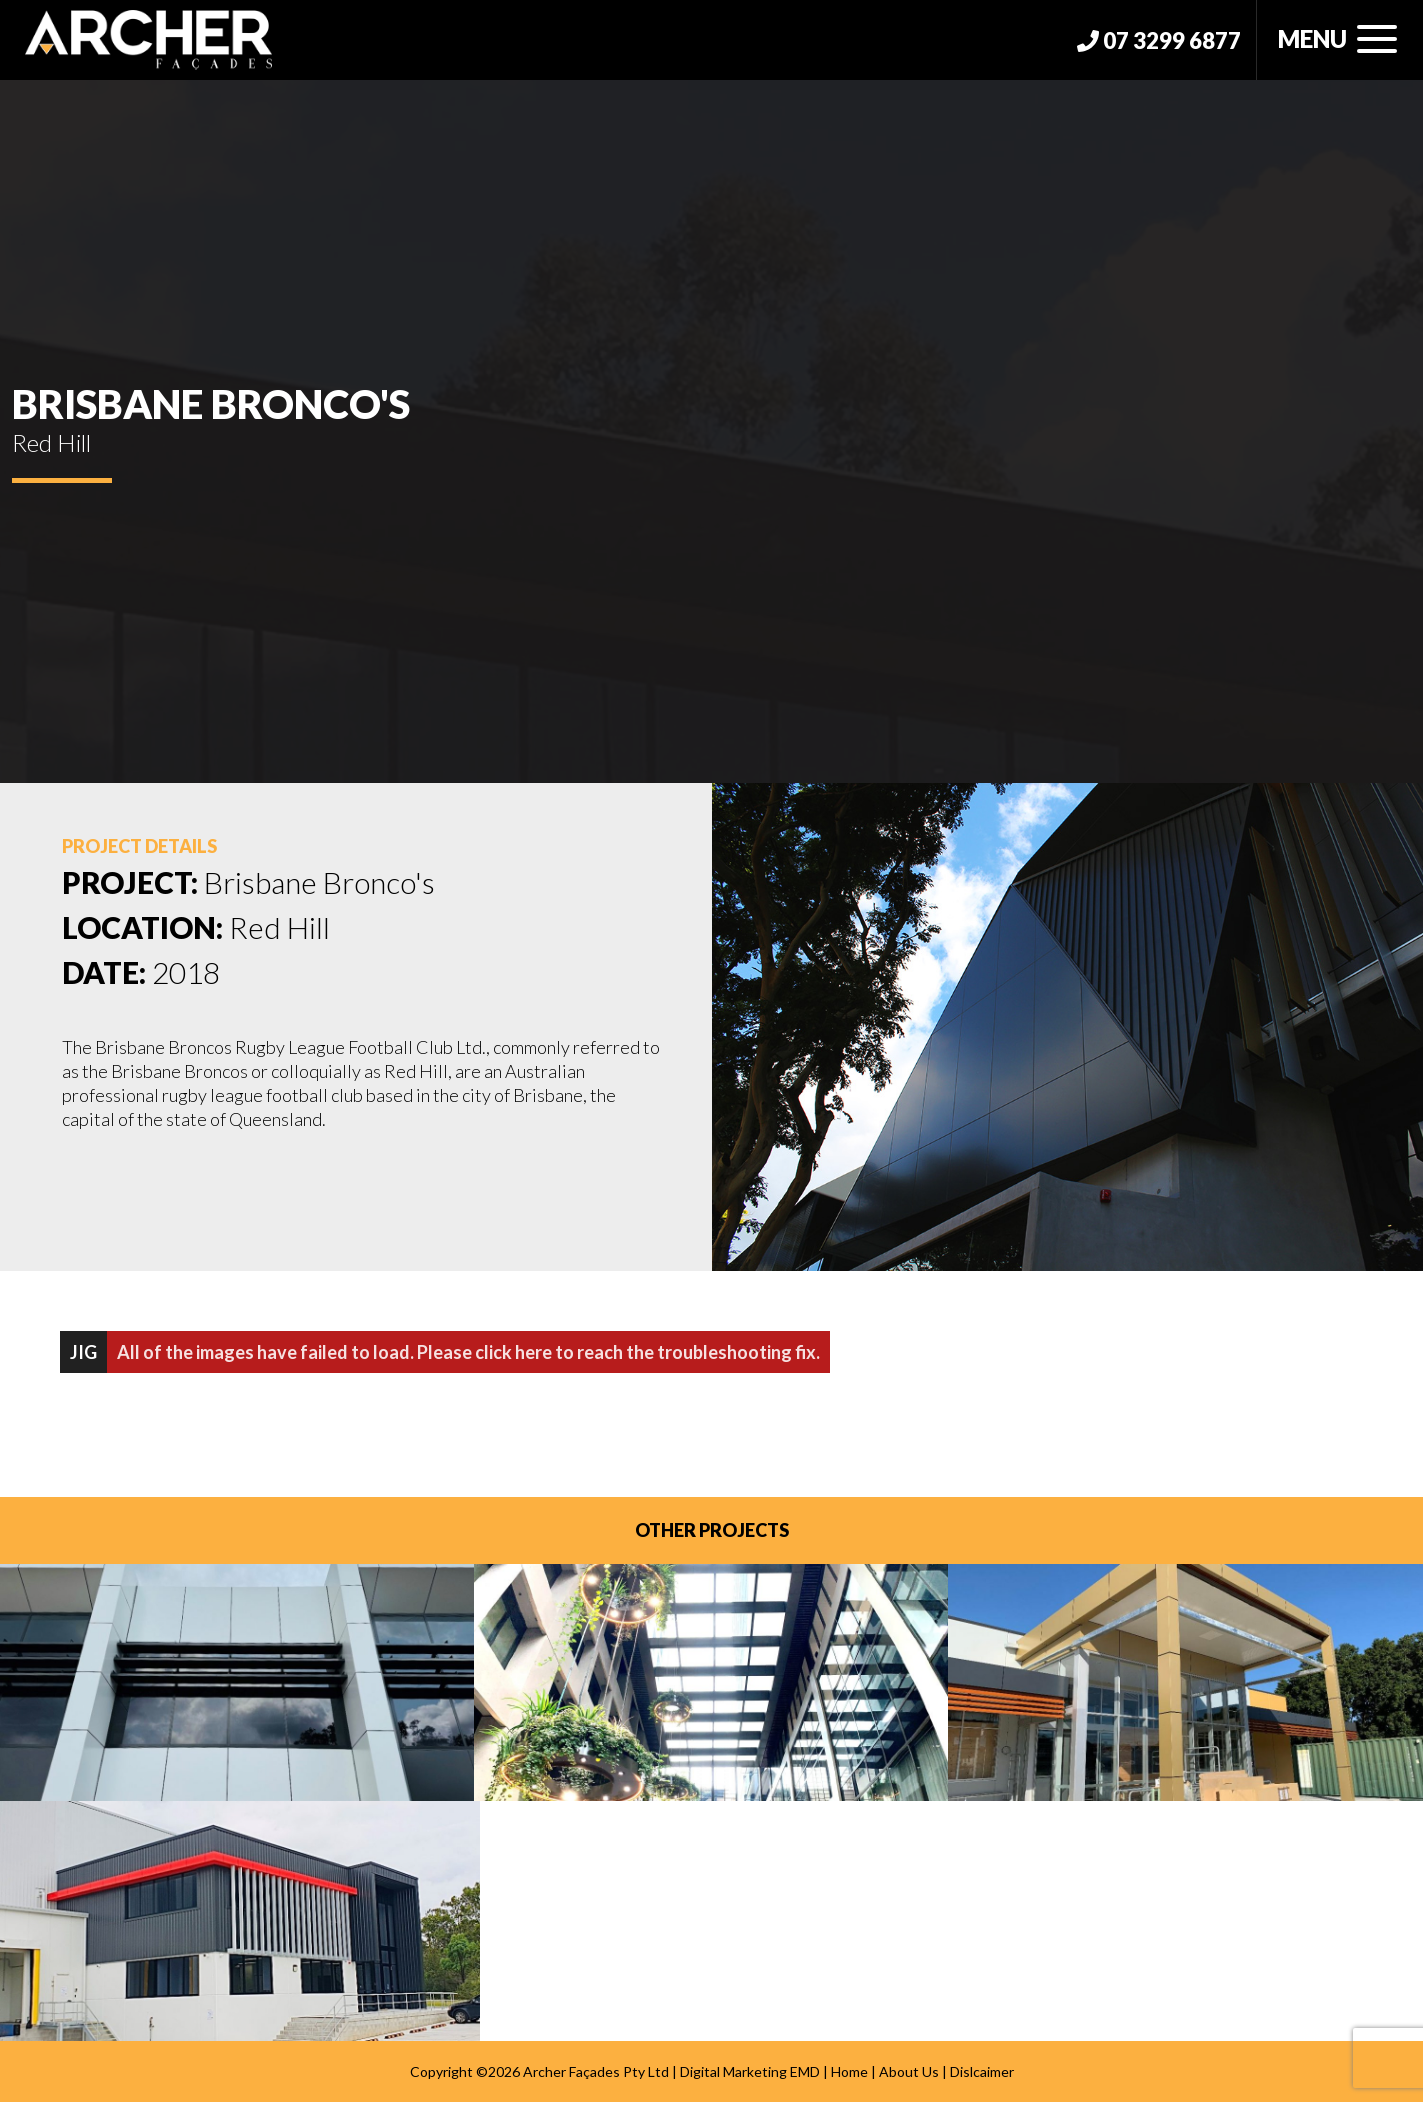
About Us (909, 2071)
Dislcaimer (982, 2071)
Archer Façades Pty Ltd (596, 2071)
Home (849, 2071)
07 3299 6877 (1159, 40)
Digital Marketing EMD (750, 2071)
